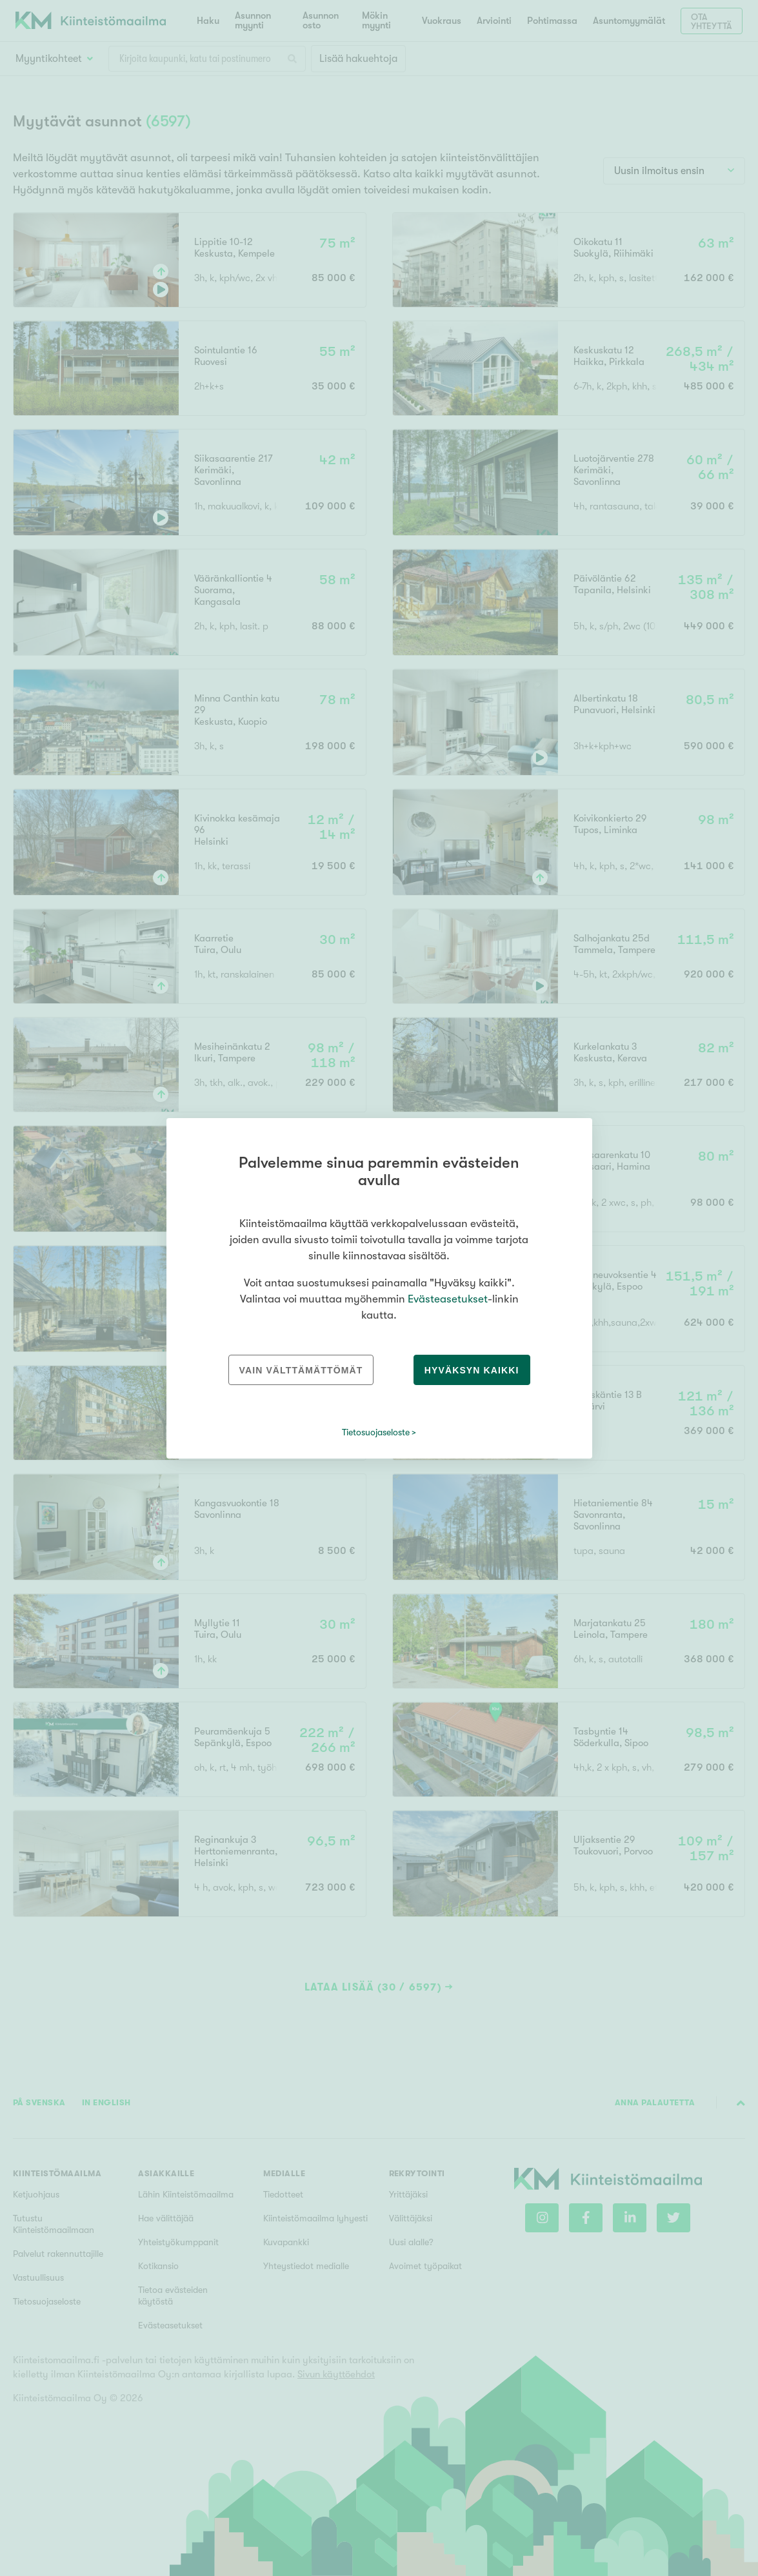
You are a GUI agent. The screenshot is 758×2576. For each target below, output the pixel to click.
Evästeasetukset (448, 1299)
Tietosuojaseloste (376, 1432)
